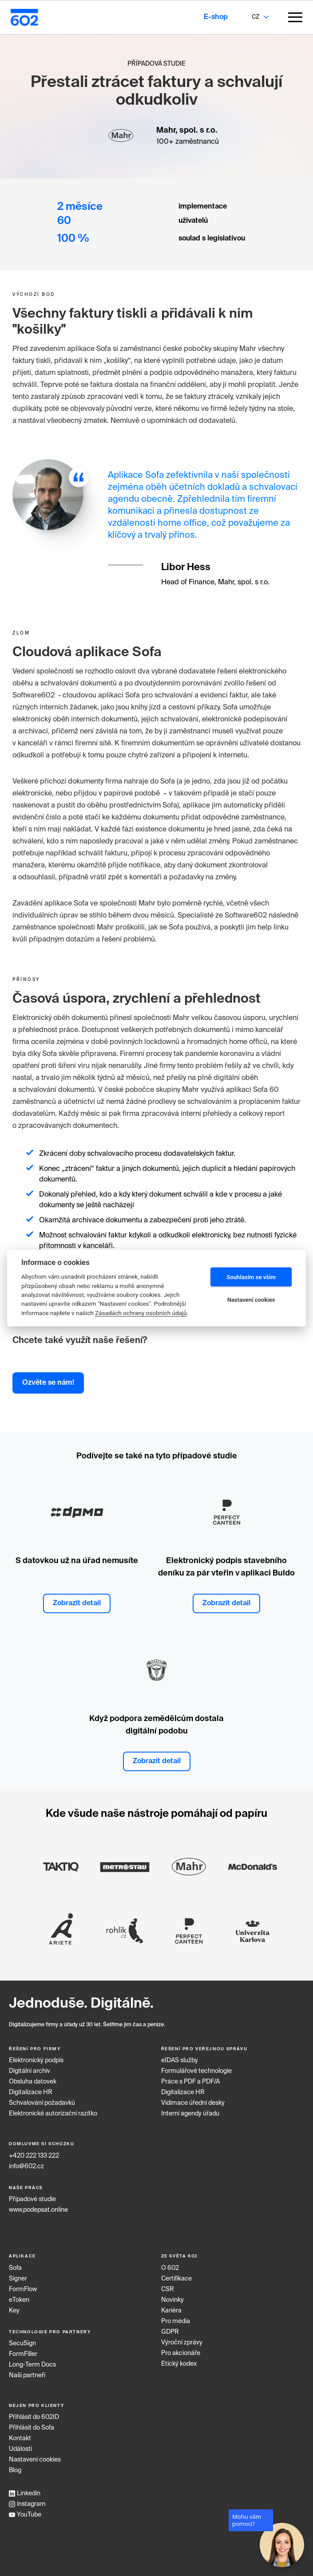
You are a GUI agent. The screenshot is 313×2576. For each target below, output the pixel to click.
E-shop (216, 17)
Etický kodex (179, 2364)
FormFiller (23, 2354)
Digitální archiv (29, 2071)
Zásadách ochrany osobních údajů (141, 1312)
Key (14, 2311)
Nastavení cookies (35, 2460)
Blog (15, 2470)
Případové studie (32, 2199)
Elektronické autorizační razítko (53, 2114)
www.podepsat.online (38, 2210)
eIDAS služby (179, 2060)
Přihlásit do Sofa (31, 2428)
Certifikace (176, 2279)
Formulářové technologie (196, 2071)
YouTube (25, 2515)
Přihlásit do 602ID (34, 2417)
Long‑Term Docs (32, 2365)
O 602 (170, 2268)
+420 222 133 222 (34, 2156)
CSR (167, 2289)
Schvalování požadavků (42, 2103)
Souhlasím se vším (251, 1276)
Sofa (15, 2268)
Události (20, 2449)
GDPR (170, 2332)
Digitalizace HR (30, 2092)
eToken (19, 2300)
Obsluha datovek (32, 2082)
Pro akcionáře (180, 2353)
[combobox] (255, 17)
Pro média (175, 2321)
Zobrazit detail (77, 1603)
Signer (18, 2279)
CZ (255, 17)
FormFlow (23, 2289)
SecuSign (22, 2343)
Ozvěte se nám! (48, 1382)
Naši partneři (27, 2375)
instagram (27, 2504)
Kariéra (171, 2311)
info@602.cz (26, 2166)
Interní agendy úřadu (190, 2114)
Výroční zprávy (181, 2343)
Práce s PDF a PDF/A (190, 2082)
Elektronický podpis (36, 2060)
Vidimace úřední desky (193, 2103)
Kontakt (20, 2438)
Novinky (172, 2300)
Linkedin (24, 2493)
